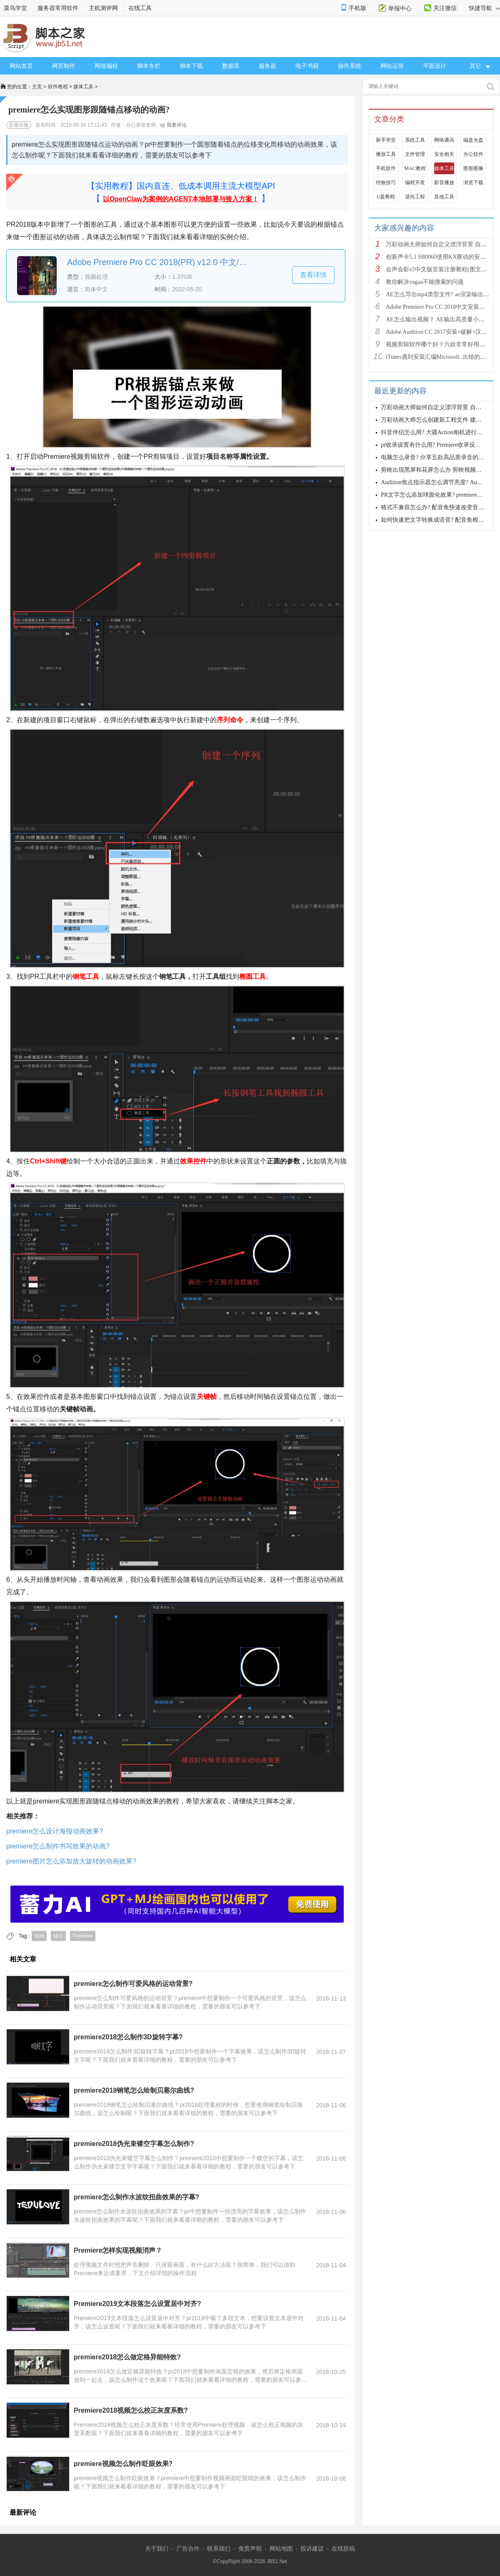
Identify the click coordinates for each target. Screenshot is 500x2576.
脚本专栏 (148, 66)
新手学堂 (386, 140)
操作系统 (349, 66)
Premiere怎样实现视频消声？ (118, 2250)
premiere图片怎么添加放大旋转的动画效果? (71, 1861)
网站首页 (21, 66)
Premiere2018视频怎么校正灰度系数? (131, 2410)
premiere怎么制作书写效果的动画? (58, 1846)
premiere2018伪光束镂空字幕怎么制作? (134, 2143)
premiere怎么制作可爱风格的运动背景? (133, 1983)
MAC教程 (414, 168)
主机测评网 (103, 8)
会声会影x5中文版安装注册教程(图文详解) (440, 269)
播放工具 (386, 154)
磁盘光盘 (473, 140)
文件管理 (415, 154)
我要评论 (173, 125)
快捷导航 (484, 8)
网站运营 (392, 66)
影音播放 (444, 182)
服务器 (267, 66)
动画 (39, 1936)
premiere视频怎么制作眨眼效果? (123, 2463)
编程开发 (415, 182)
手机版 (357, 8)
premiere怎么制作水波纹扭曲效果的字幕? (136, 2197)
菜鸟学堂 (15, 8)
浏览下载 (473, 182)
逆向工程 (415, 197)
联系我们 (218, 2548)
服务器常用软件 (58, 8)
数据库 (231, 66)
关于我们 (156, 2548)
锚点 (58, 1936)
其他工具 (444, 197)
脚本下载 (191, 66)
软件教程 (58, 87)
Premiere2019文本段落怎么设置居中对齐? (137, 2303)
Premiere (82, 1936)
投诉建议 (312, 2548)
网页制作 (63, 66)
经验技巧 (386, 182)
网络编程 (106, 66)
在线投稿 (343, 2548)
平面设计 (434, 66)
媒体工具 (83, 87)
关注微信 (445, 8)
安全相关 (444, 154)
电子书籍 (307, 66)
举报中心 (400, 8)
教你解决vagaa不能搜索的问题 (425, 282)
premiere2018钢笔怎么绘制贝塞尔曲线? (134, 2090)
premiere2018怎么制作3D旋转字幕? (128, 2037)
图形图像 (473, 168)
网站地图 (281, 2548)
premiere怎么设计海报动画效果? (54, 1831)
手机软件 (386, 168)
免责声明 (250, 2548)
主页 (37, 87)
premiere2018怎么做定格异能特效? (127, 2357)
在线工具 (140, 8)
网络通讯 (444, 140)
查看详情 (313, 274)
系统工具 (415, 140)
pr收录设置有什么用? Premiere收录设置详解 (436, 445)
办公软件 (473, 154)
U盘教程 (386, 197)
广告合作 (188, 2548)
